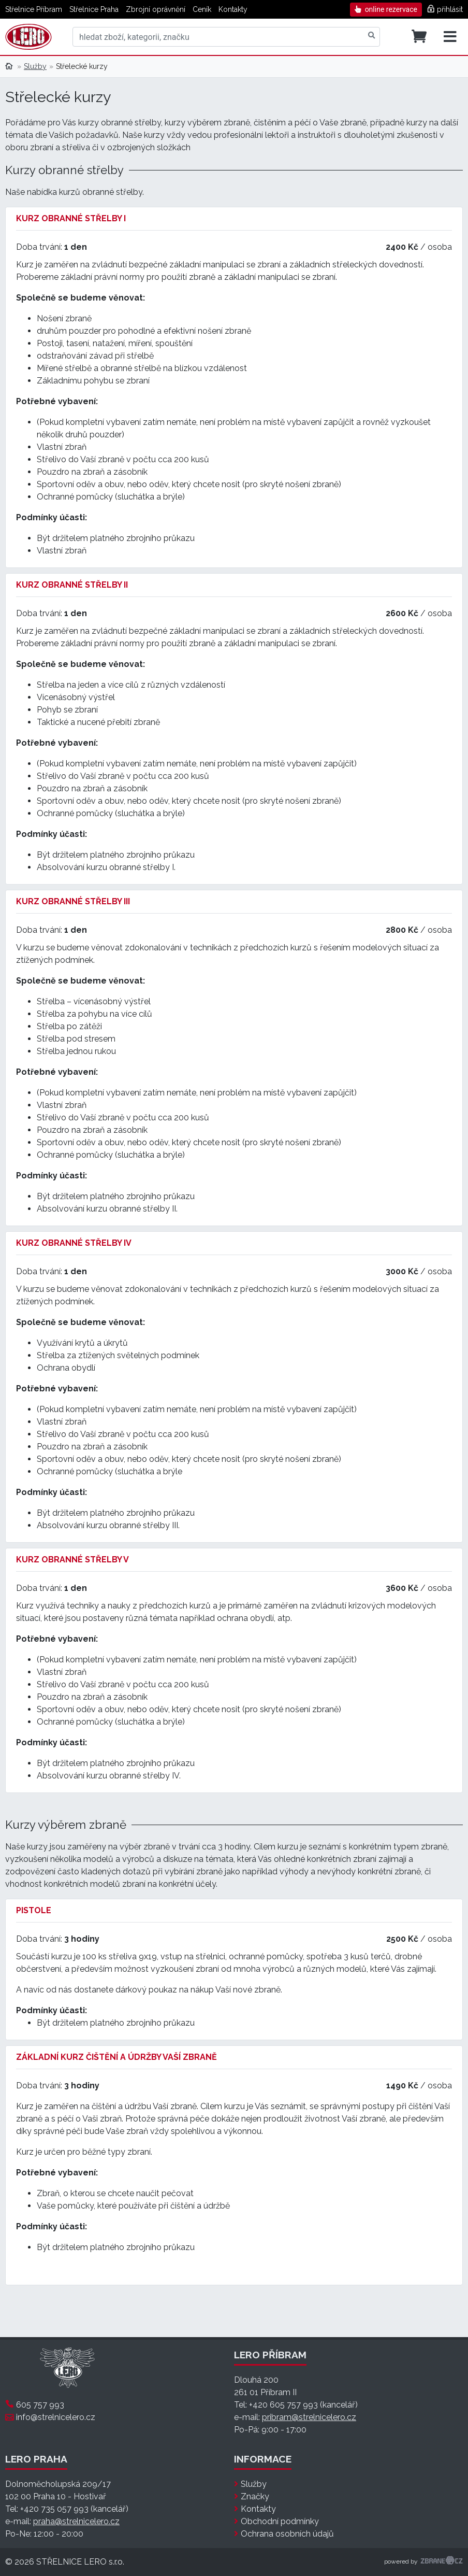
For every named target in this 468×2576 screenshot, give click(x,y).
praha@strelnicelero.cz (76, 2521)
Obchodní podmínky (280, 2521)
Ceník (202, 9)
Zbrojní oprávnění (155, 9)
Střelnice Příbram (33, 9)
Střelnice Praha (94, 9)
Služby (35, 66)
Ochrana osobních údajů (287, 2534)
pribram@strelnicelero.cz (309, 2417)
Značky (255, 2496)
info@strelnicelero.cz (55, 2417)
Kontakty (232, 9)
